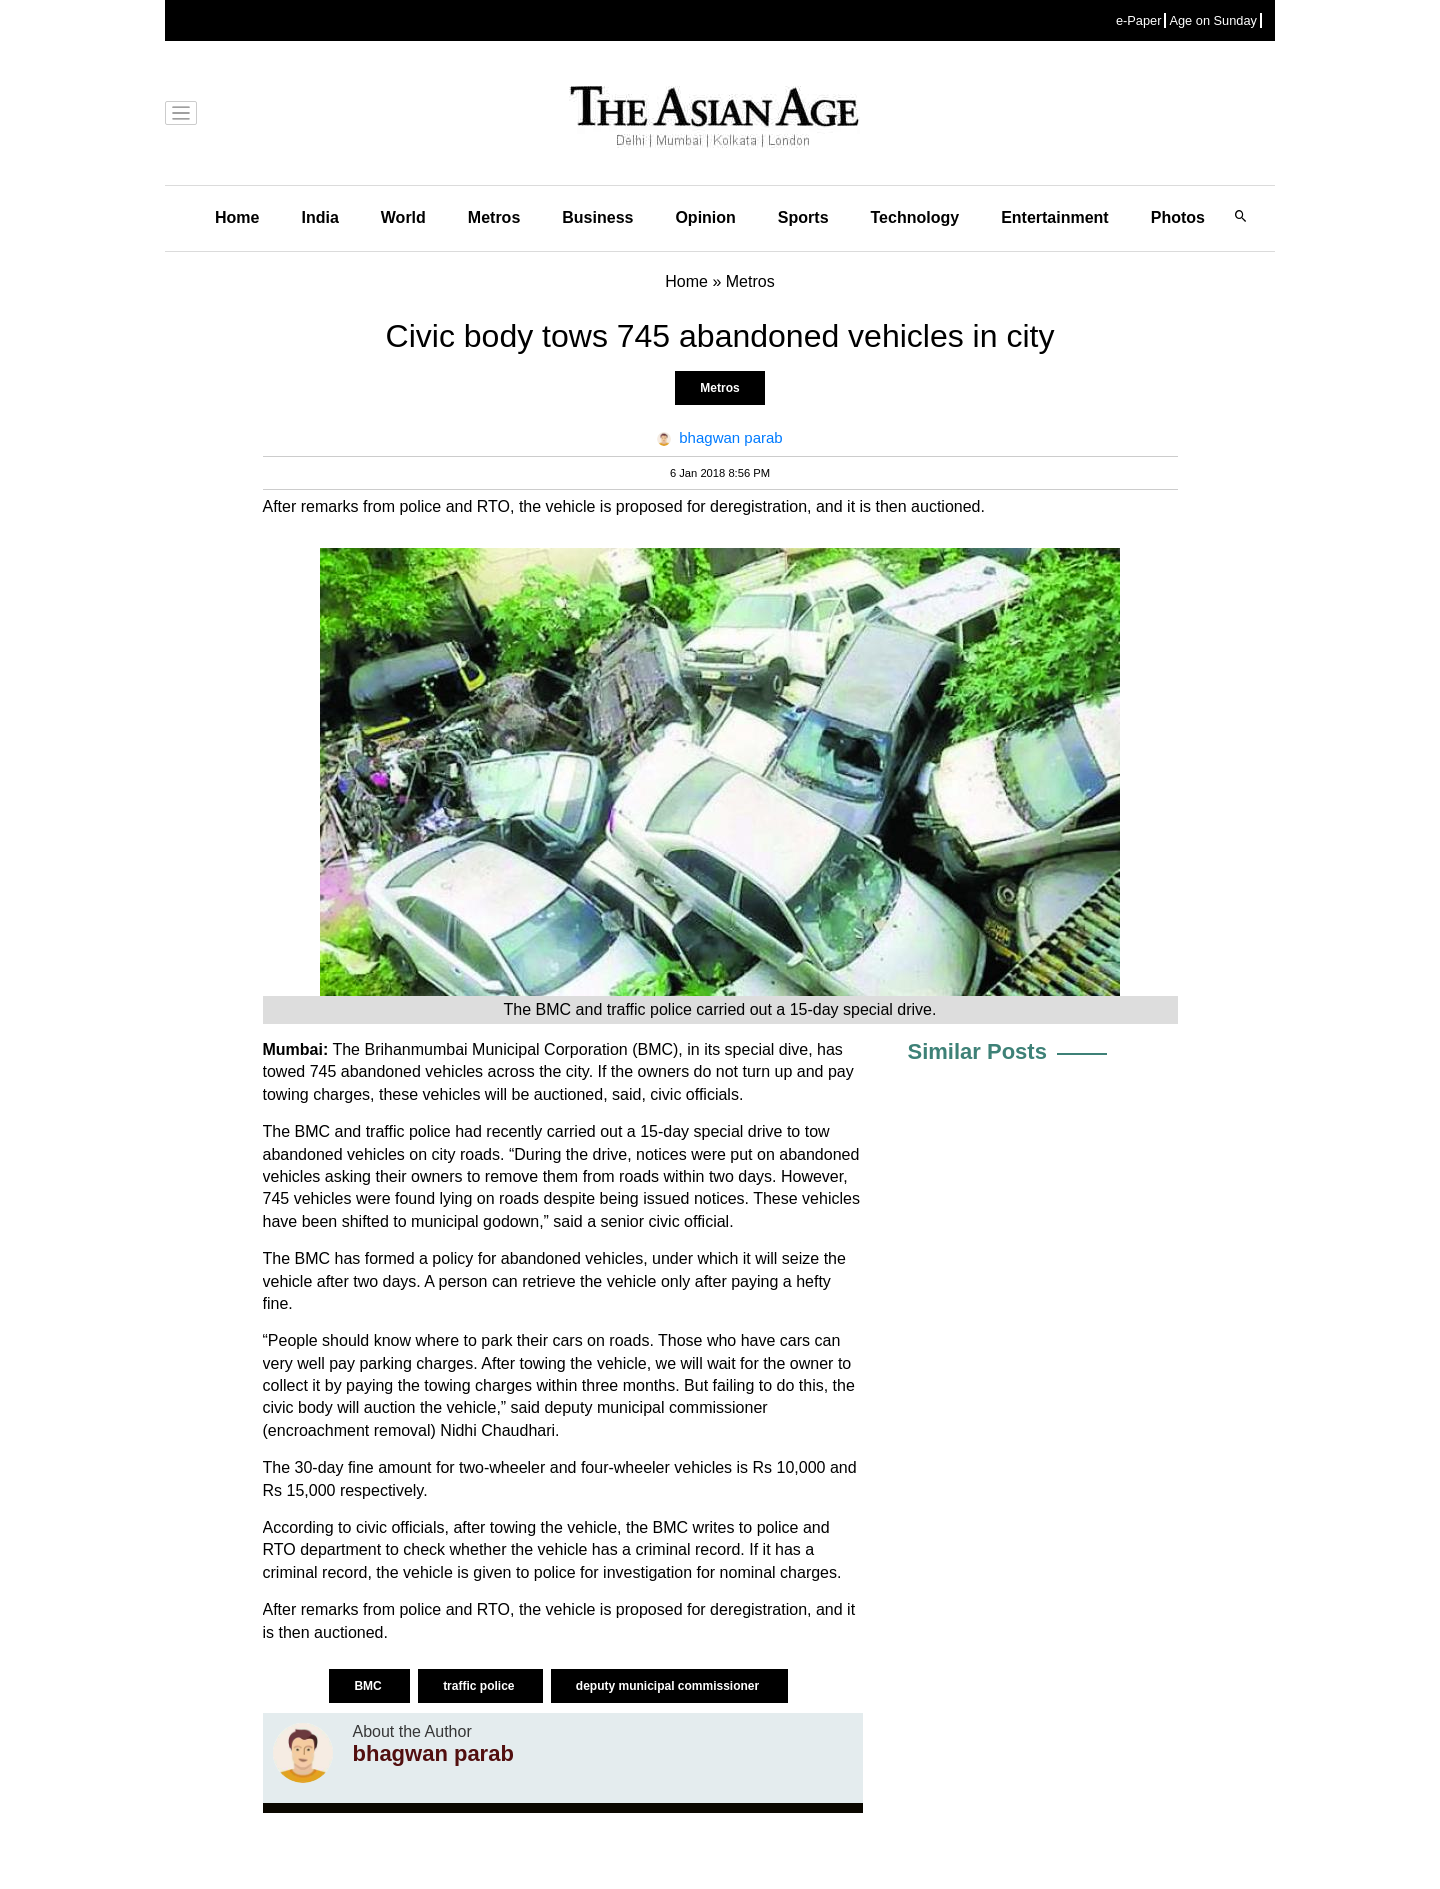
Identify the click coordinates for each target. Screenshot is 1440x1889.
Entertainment (1055, 217)
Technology (915, 217)
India (319, 217)
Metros (494, 217)
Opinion (705, 217)
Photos (1178, 217)
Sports (803, 217)
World (403, 217)
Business (597, 217)
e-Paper (1139, 20)
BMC (369, 1686)
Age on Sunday (1213, 20)
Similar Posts (977, 1051)
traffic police (480, 1686)
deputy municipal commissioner (669, 1686)
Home (237, 217)
